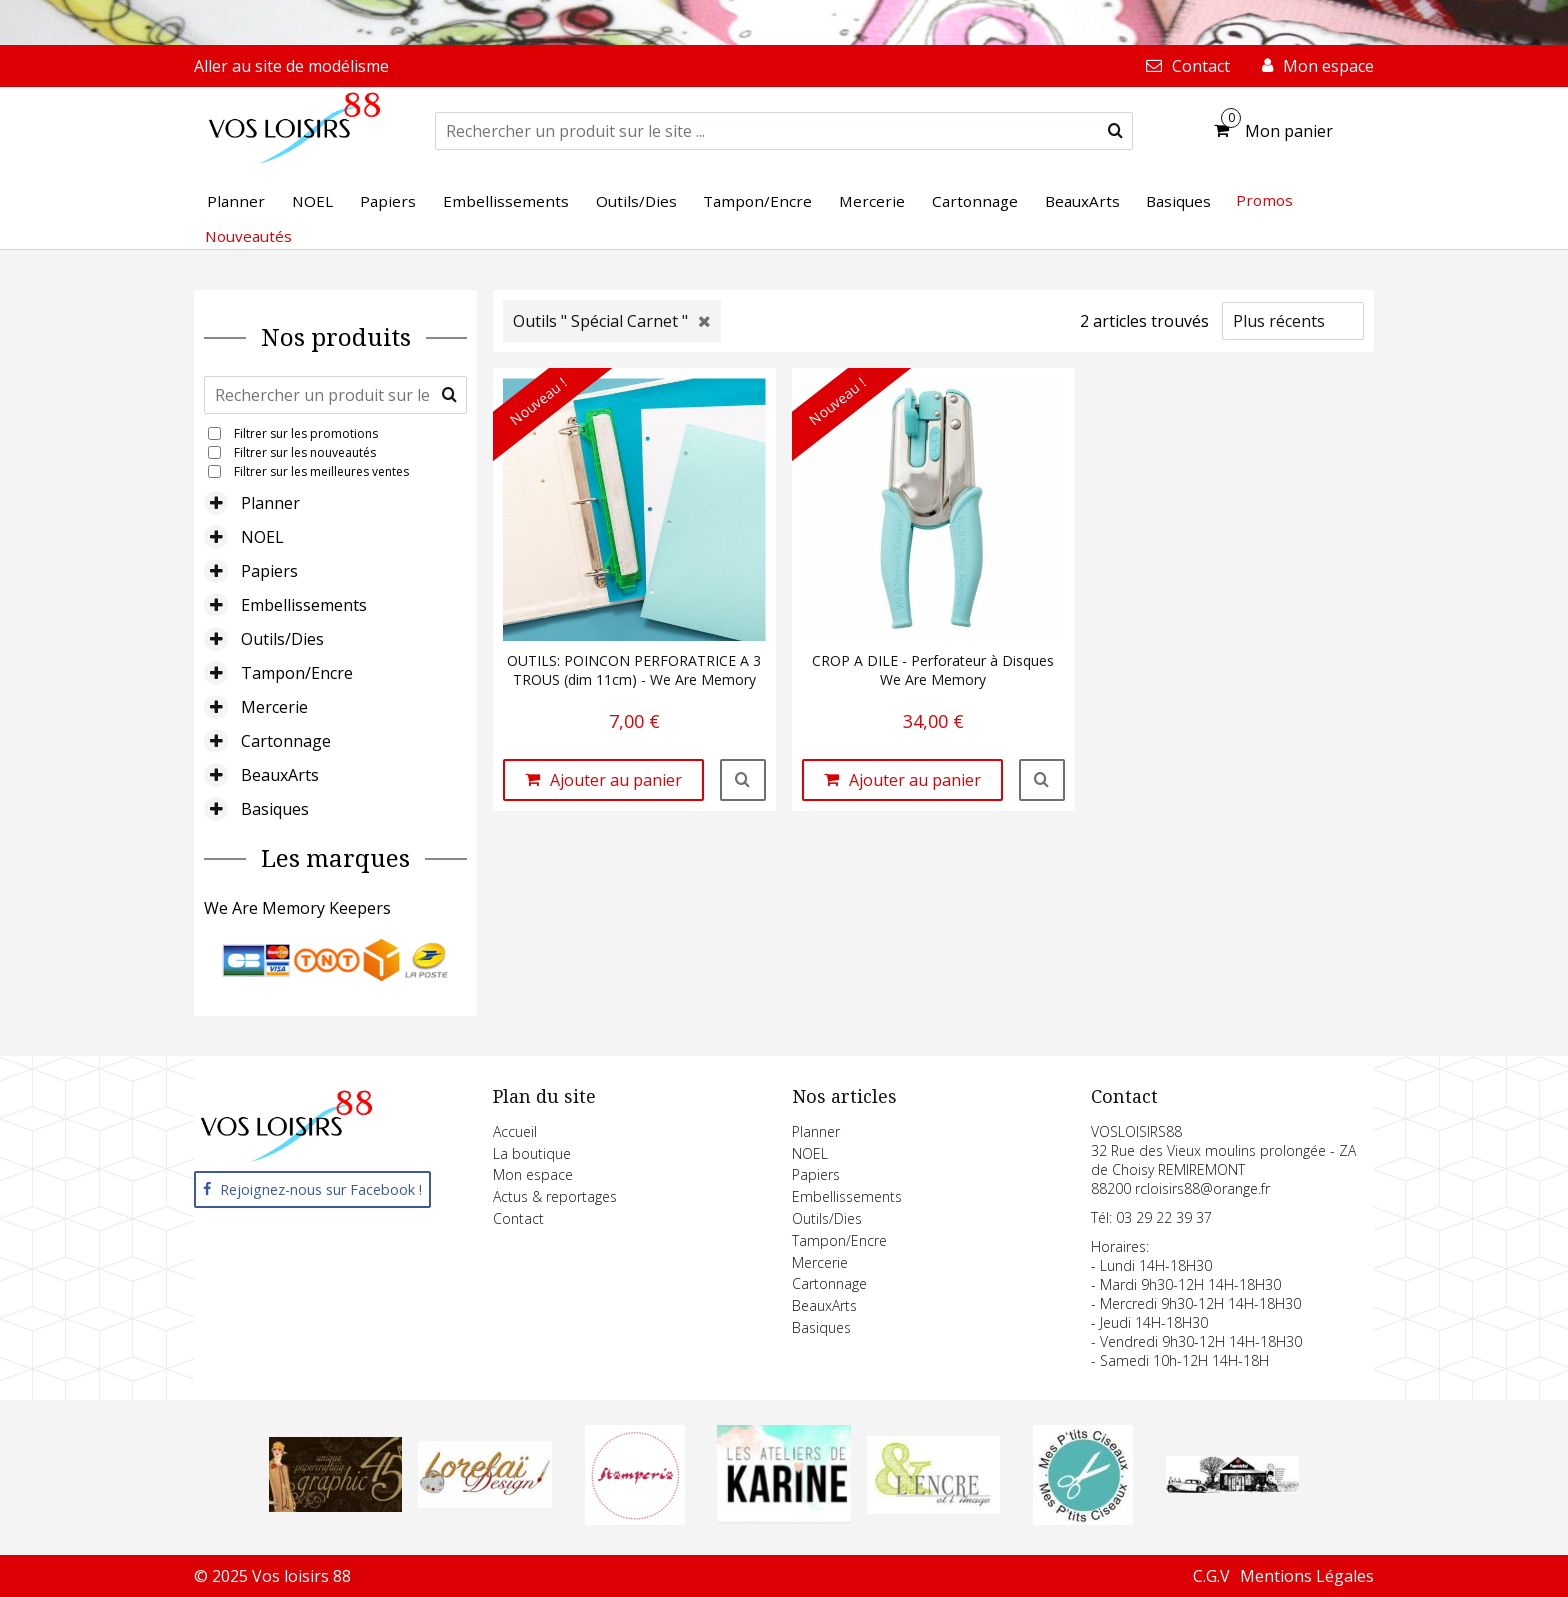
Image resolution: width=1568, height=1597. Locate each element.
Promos (1264, 200)
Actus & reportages (555, 1196)
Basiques (275, 809)
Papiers (269, 571)
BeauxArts (280, 775)
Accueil (515, 1131)
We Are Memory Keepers (297, 908)
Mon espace (533, 1174)
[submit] (1115, 131)
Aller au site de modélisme (291, 66)
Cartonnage (286, 741)
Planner (270, 503)
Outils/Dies (282, 639)
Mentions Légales (1307, 1576)
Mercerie (274, 707)
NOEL (262, 537)
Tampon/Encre (297, 673)
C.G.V (1211, 1576)
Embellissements (304, 605)
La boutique (532, 1153)
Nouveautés (248, 236)
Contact (518, 1218)
